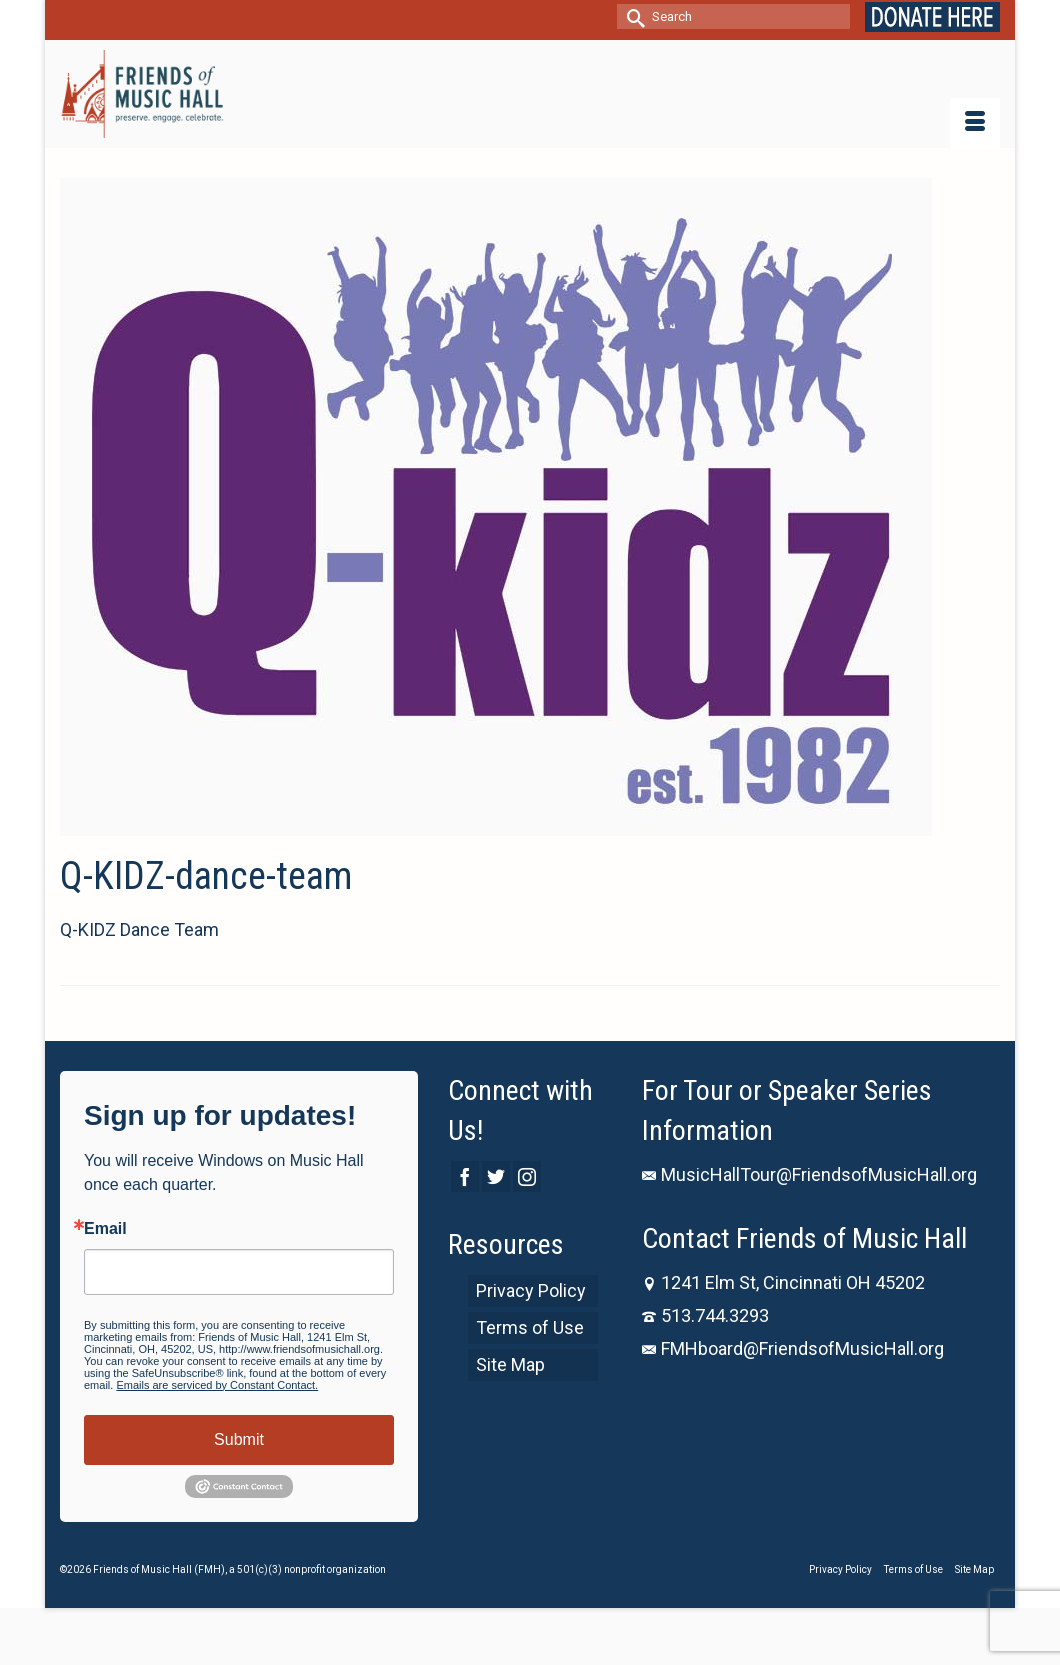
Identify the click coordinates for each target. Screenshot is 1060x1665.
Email (105, 1229)
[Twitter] (496, 1176)
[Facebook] (465, 1176)
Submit (239, 1439)
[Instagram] (527, 1176)
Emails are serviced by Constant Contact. (217, 1385)
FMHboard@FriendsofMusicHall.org (793, 1348)
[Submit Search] (632, 16)
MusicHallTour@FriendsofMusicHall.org (809, 1174)
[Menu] (975, 123)
